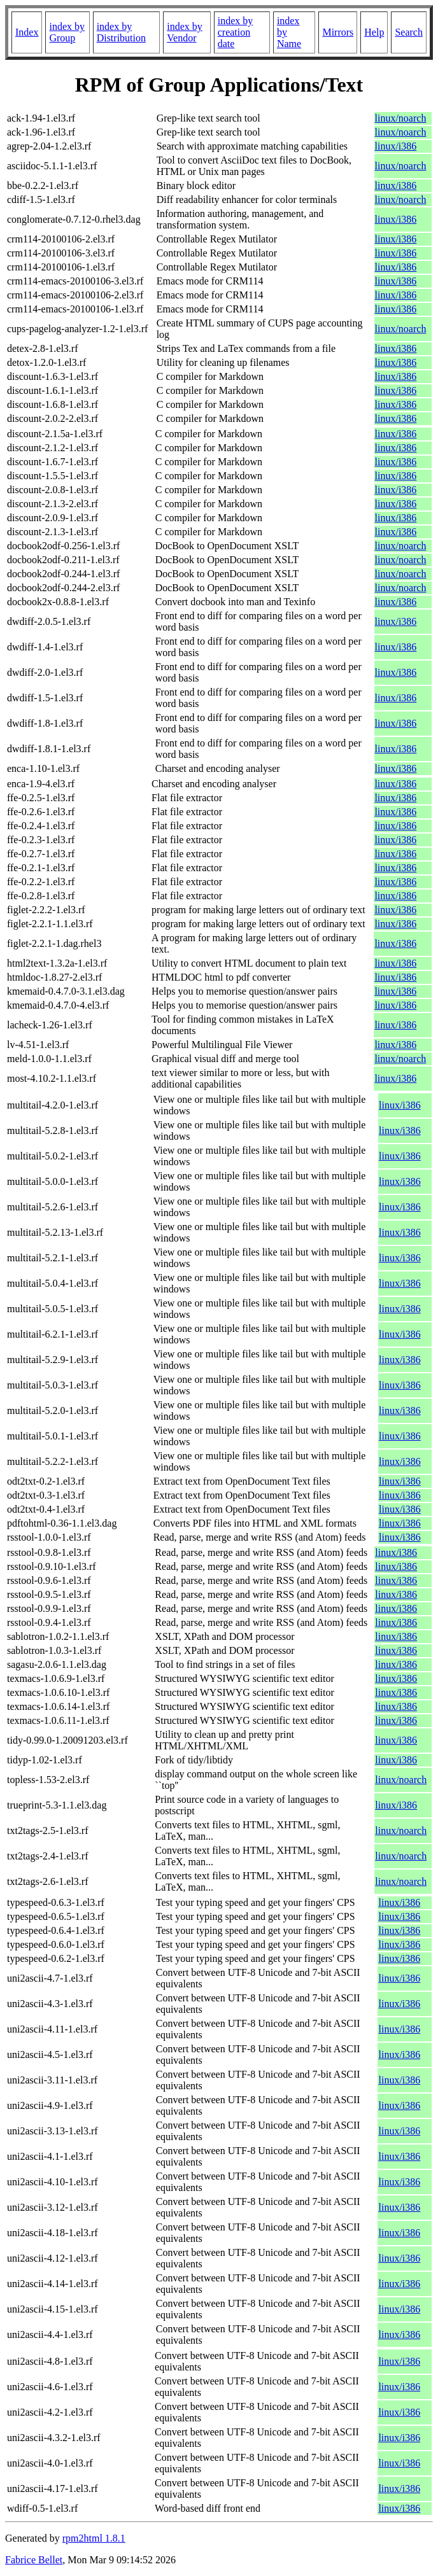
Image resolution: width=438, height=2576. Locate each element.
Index (26, 32)
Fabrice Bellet (33, 2559)
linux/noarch (401, 118)
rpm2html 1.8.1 (93, 2538)
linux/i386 (396, 146)
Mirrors (337, 32)
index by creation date (235, 32)
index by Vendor (184, 32)
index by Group (67, 32)
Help (374, 32)
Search (409, 32)
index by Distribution (121, 32)
